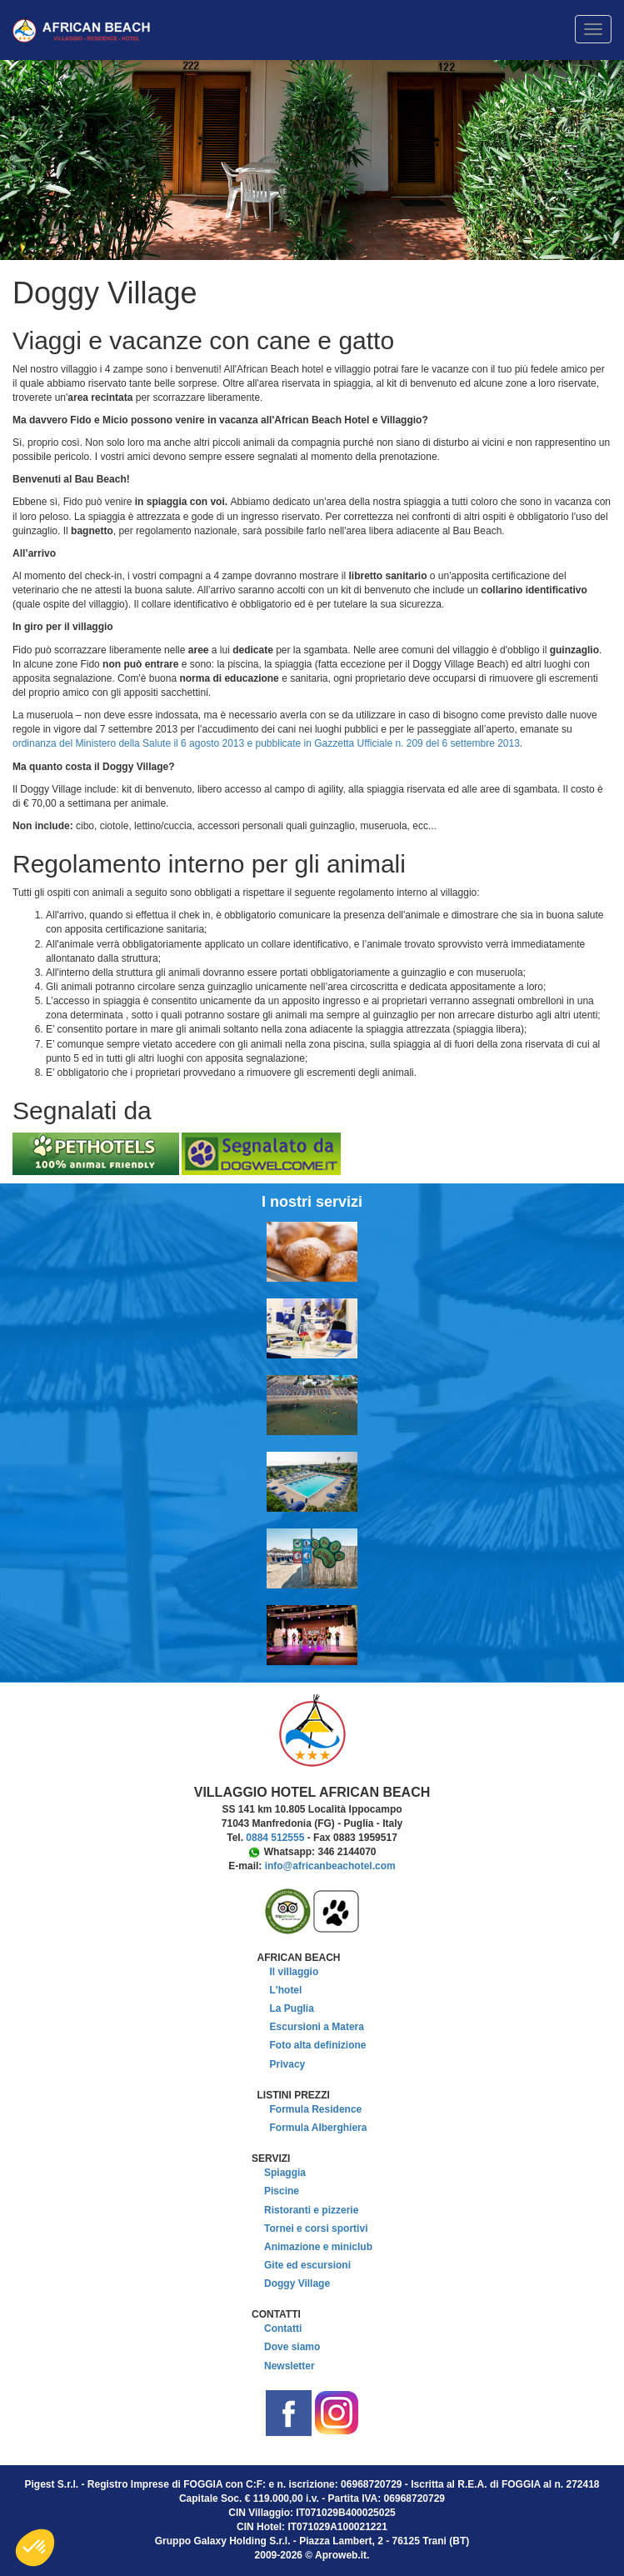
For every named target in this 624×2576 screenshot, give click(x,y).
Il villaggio (294, 1972)
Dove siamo (292, 2347)
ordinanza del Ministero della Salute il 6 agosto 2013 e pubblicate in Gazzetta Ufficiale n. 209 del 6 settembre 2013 (266, 743)
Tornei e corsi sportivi (315, 2228)
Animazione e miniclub (318, 2247)
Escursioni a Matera (317, 2027)
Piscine (281, 2191)
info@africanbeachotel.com (330, 1866)
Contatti (283, 2328)
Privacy (288, 2064)
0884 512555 (275, 1837)
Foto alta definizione (318, 2045)
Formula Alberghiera (318, 2127)
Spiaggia (285, 2172)
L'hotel (286, 1990)
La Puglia (292, 2008)
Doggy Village (297, 2283)
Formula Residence (316, 2109)
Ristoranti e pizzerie (311, 2210)
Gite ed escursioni (307, 2265)
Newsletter (289, 2366)
